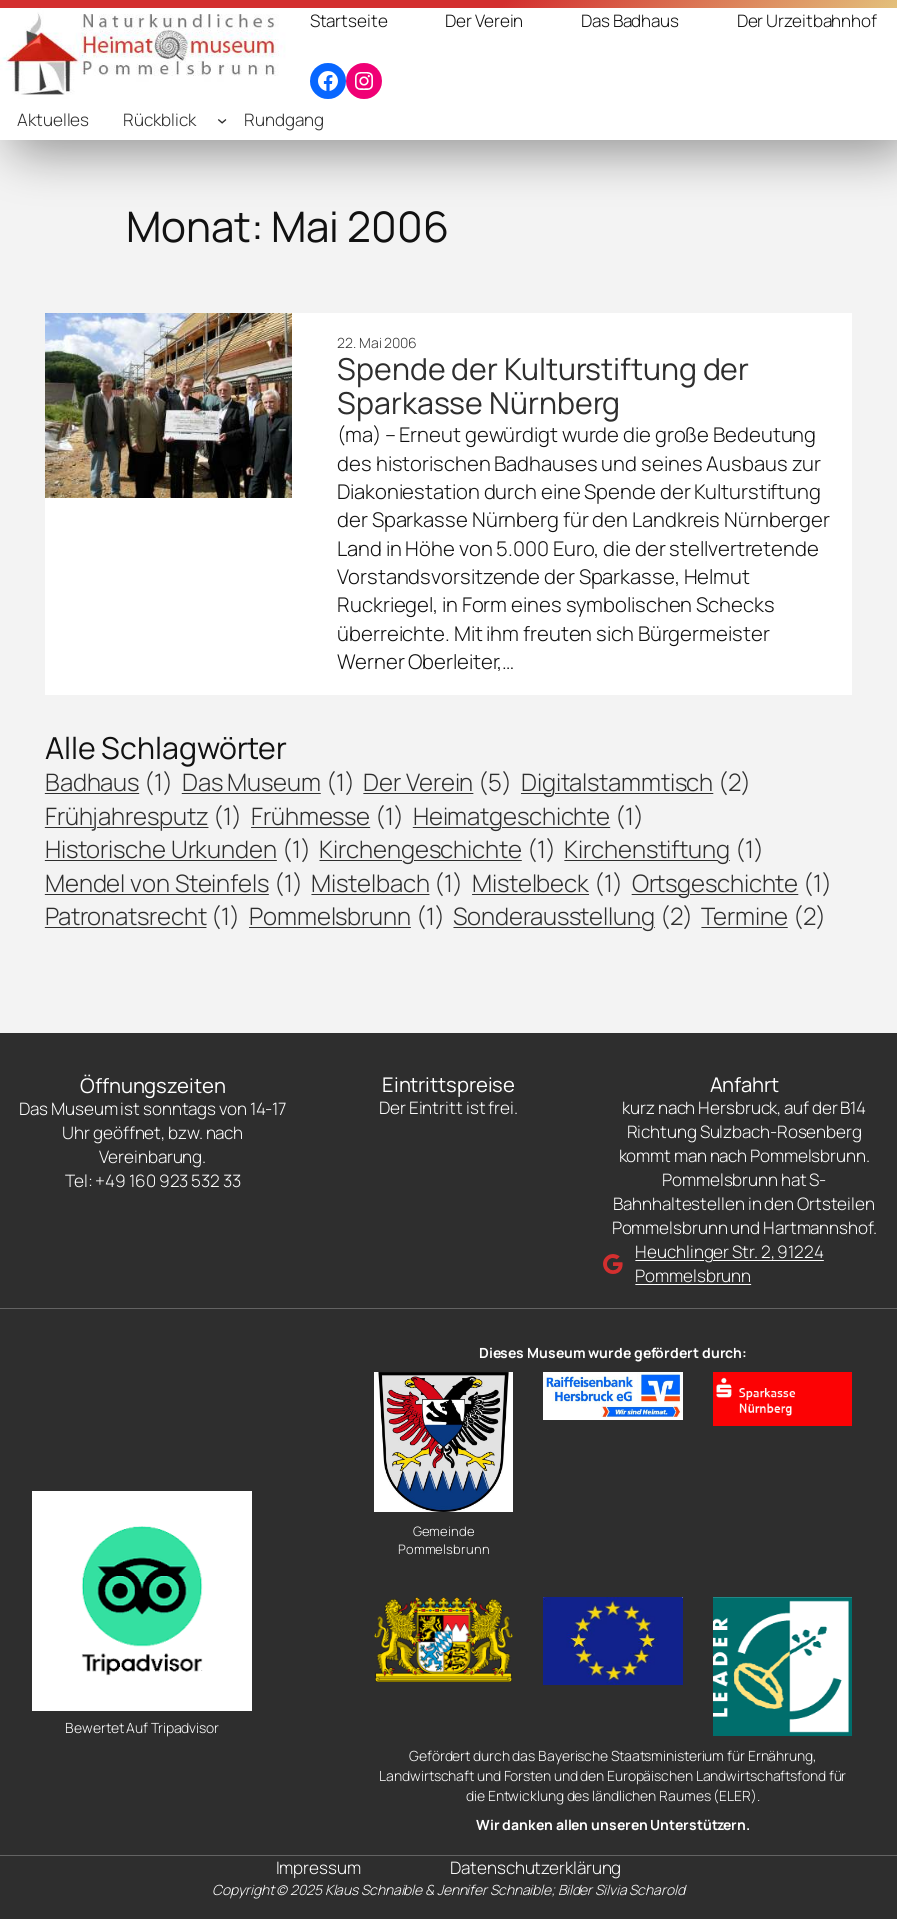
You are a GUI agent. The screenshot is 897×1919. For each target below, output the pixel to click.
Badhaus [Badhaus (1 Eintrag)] (109, 782)
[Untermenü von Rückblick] (222, 120)
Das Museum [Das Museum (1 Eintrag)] (268, 782)
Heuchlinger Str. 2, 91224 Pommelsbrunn (729, 1263)
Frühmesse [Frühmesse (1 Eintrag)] (327, 816)
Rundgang (283, 119)
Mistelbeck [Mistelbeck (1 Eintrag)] (547, 883)
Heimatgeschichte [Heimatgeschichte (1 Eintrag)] (528, 816)
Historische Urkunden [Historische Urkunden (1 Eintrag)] (178, 849)
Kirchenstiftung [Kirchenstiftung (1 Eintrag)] (663, 849)
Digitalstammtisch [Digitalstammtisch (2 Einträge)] (636, 782)
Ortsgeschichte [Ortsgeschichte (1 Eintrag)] (732, 883)
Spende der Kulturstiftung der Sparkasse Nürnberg (543, 386)
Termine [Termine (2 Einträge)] (763, 916)
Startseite (349, 20)
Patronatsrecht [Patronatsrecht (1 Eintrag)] (142, 916)
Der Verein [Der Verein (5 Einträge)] (437, 782)
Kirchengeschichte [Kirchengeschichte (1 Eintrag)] (437, 849)
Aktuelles (53, 119)
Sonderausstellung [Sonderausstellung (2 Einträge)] (572, 916)
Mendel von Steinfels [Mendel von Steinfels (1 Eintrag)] (174, 883)
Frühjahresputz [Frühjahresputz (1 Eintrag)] (143, 816)
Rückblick (159, 119)
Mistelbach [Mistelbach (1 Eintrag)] (387, 883)
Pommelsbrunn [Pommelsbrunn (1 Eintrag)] (347, 916)
